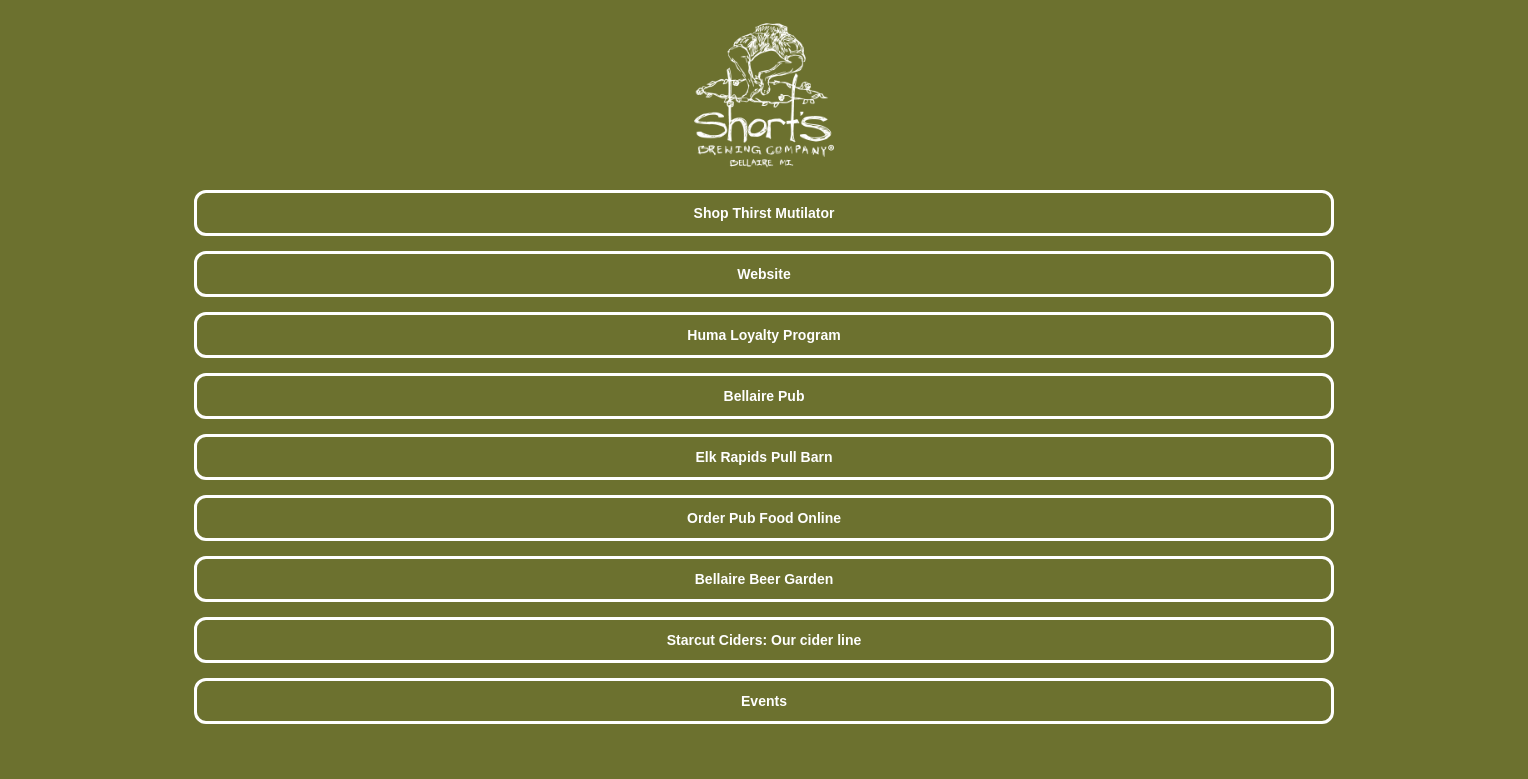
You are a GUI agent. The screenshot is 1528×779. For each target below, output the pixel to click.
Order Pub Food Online (764, 518)
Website (763, 274)
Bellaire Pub (764, 396)
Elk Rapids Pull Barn (764, 457)
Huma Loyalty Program (763, 335)
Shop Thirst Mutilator (764, 213)
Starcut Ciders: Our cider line (764, 640)
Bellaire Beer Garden (764, 579)
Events (764, 701)
